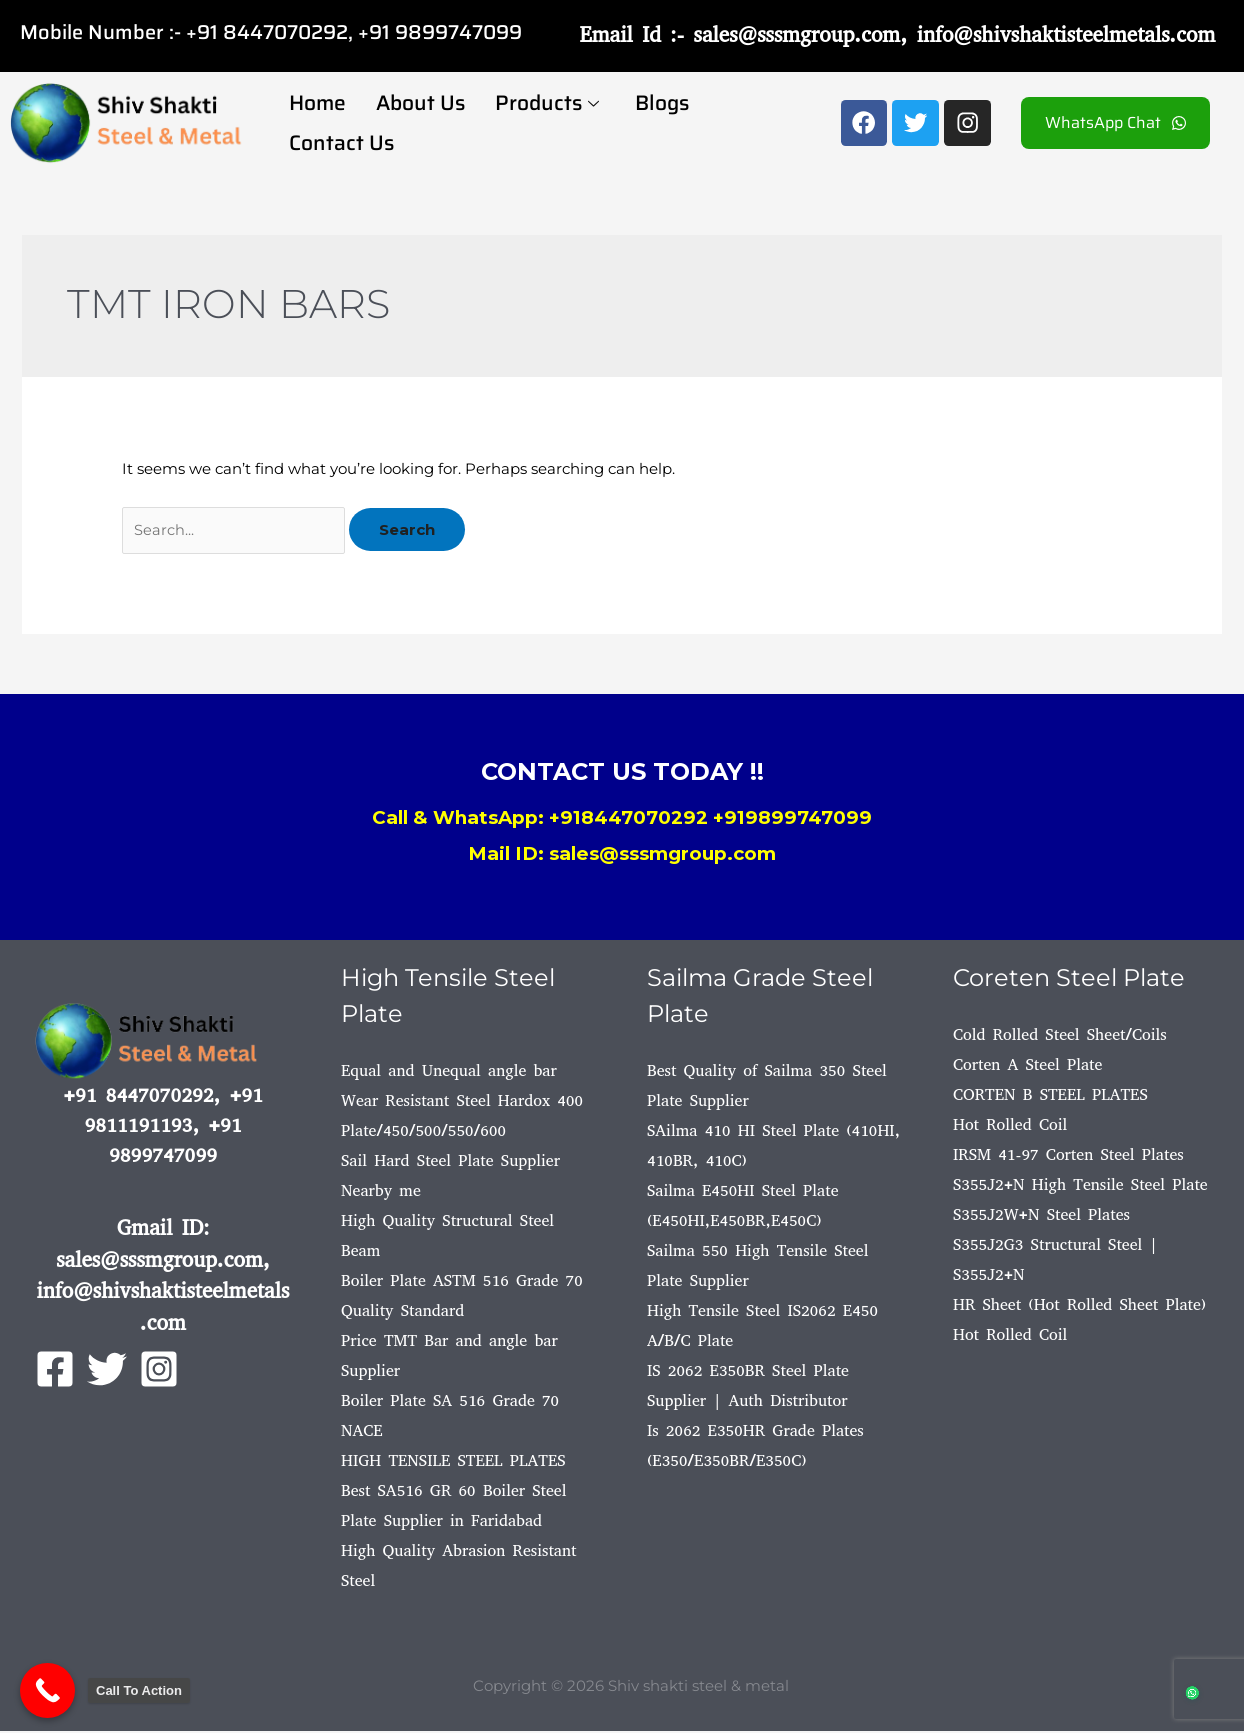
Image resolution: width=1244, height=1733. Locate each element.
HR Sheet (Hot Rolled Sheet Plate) (1079, 1306)
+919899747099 (792, 819)
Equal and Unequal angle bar (449, 1072)
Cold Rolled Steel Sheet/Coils (1060, 1036)
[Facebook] (55, 1371)
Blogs (662, 102)
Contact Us (341, 142)
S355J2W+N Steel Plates (1041, 1216)
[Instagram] (159, 1371)
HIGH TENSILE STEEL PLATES (453, 1462)
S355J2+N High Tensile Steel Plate (1080, 1186)
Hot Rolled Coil (1010, 1126)
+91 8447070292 (267, 32)
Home (317, 102)
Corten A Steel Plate (1027, 1066)
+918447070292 (628, 819)
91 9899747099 (445, 32)
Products (547, 102)
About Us (420, 102)
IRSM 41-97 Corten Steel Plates (1068, 1156)
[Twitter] (107, 1371)
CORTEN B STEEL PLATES (1050, 1096)
